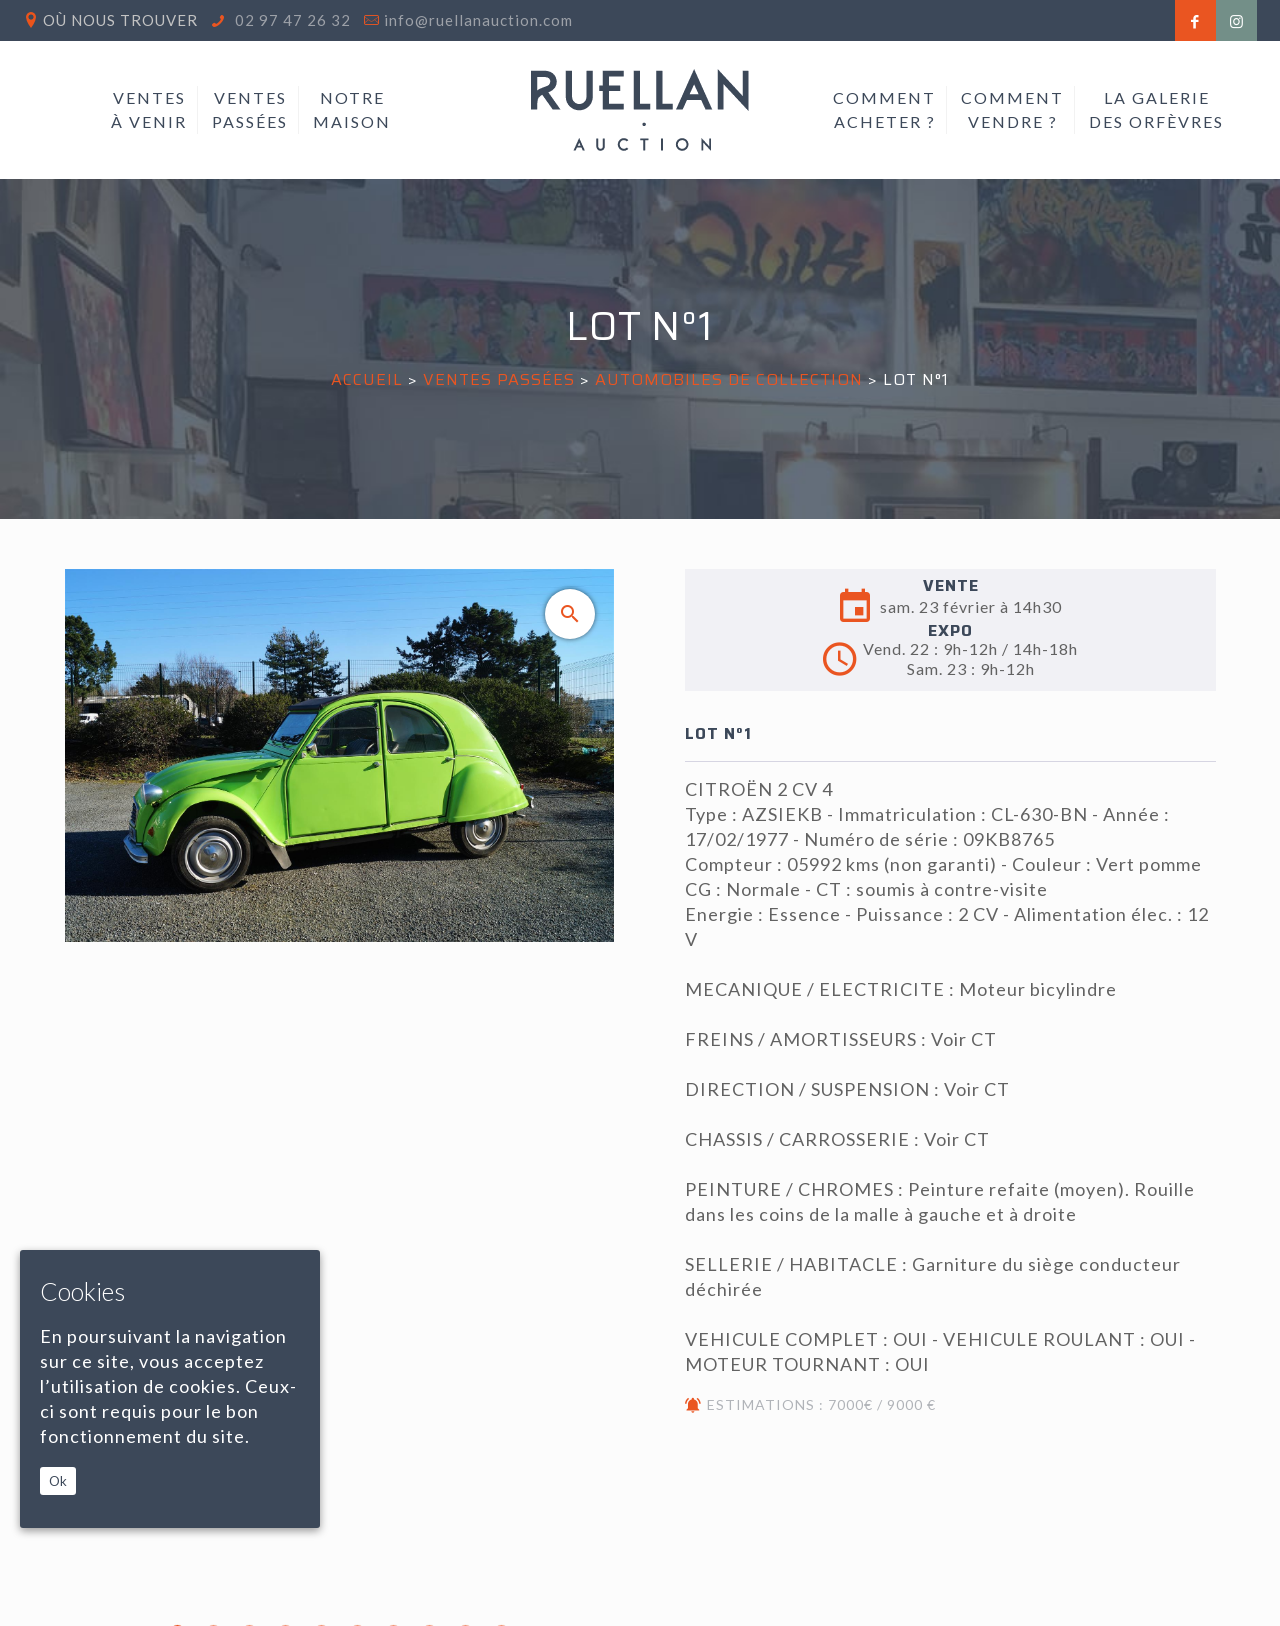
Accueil (367, 379)
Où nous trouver (120, 20)
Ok (58, 1481)
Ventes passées (499, 379)
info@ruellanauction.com (478, 20)
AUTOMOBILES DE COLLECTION (729, 379)
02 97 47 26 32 (291, 20)
